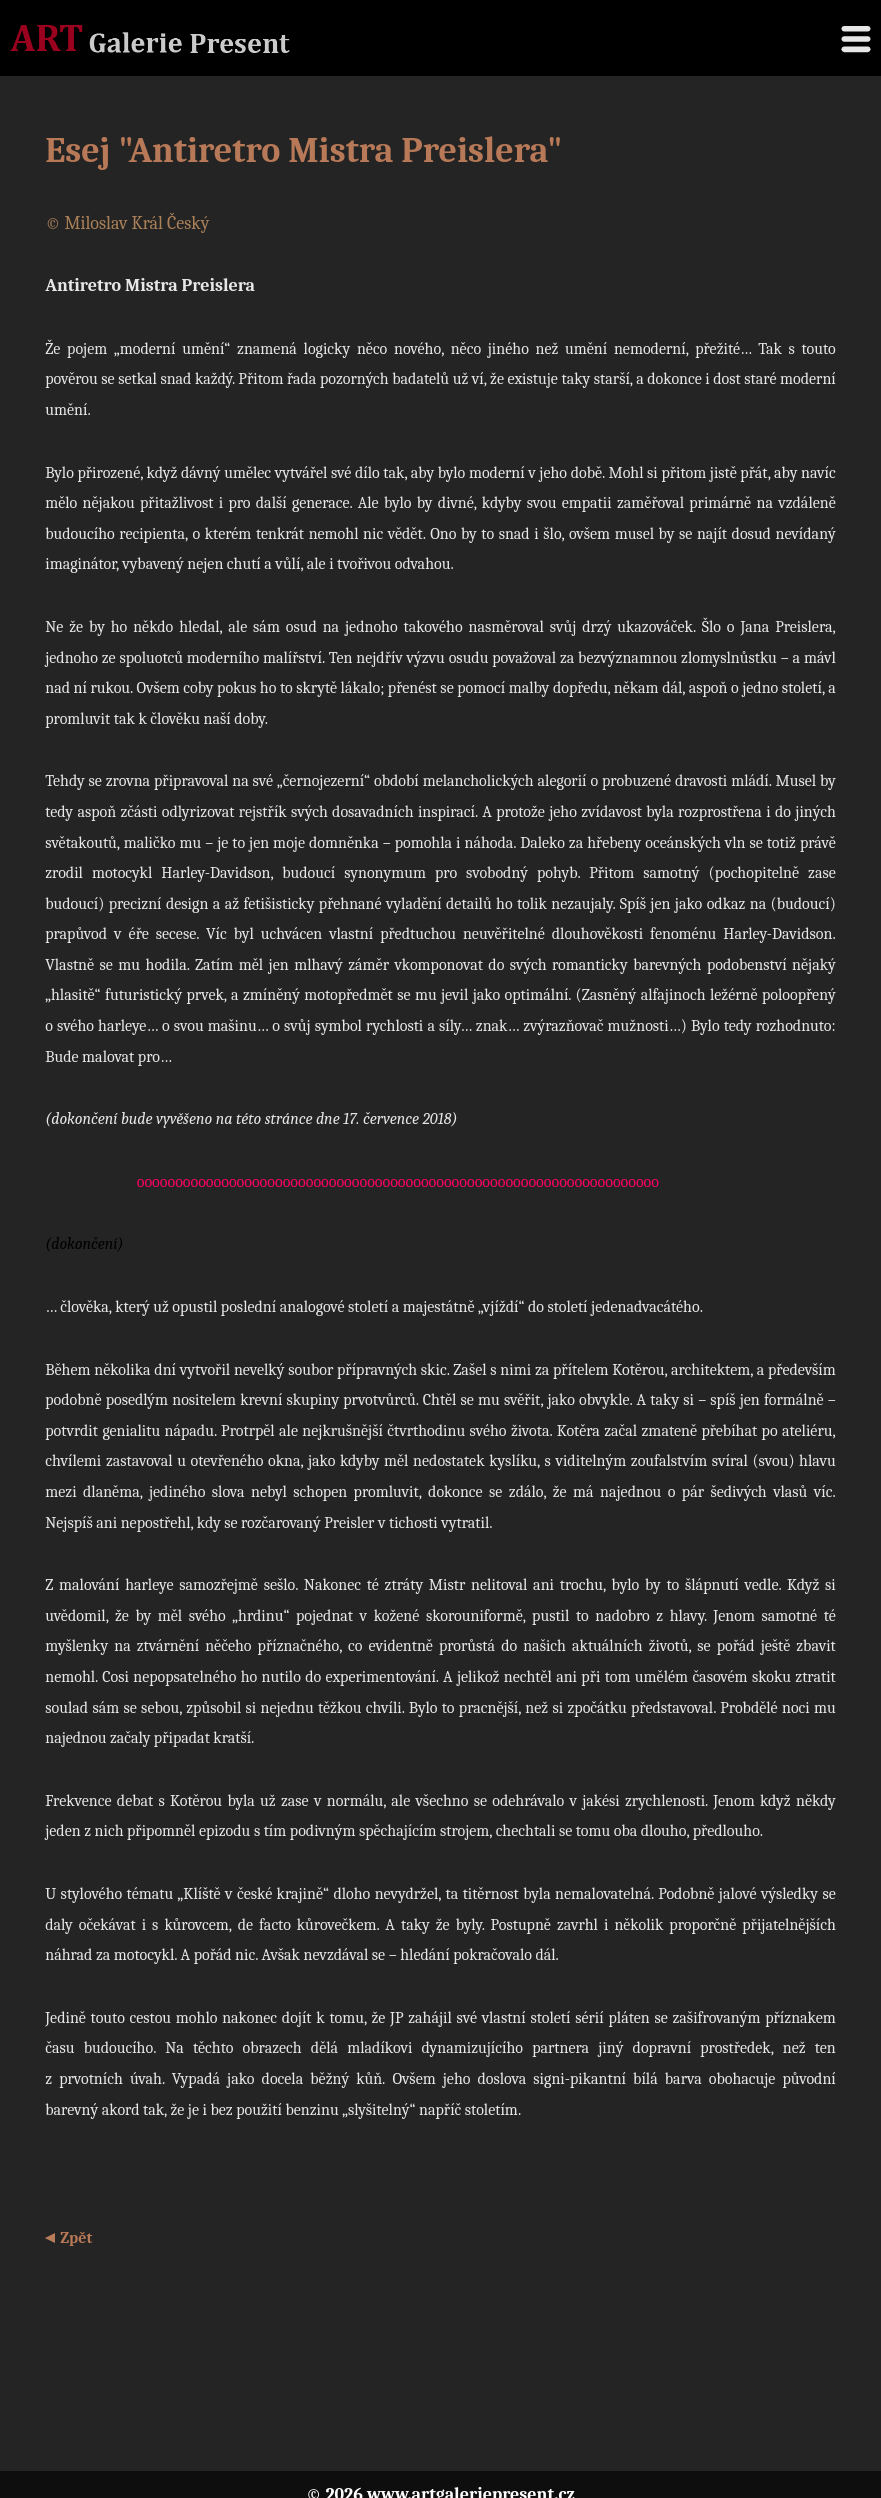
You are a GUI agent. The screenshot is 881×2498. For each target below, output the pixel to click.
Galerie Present (150, 38)
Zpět (76, 2238)
